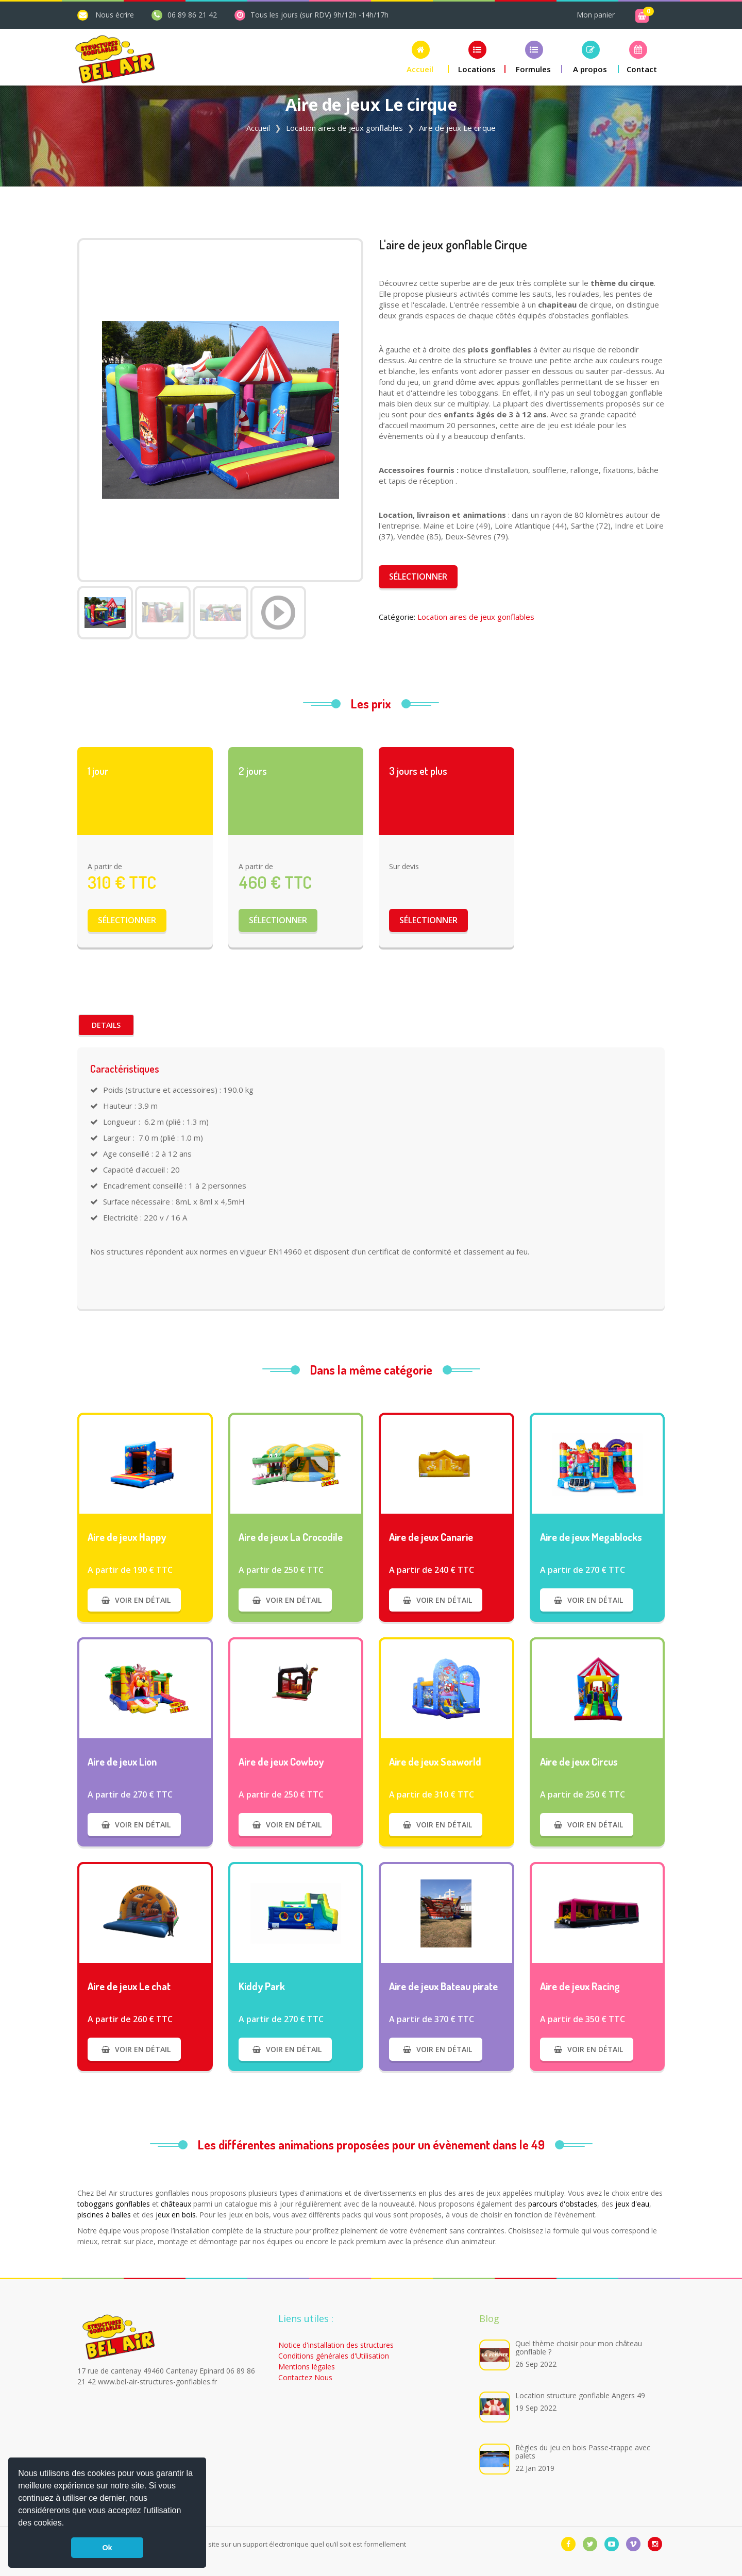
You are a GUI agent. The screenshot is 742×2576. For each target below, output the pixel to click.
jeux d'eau (632, 2204)
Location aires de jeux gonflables (344, 128)
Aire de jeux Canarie (431, 1537)
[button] (68, 2524)
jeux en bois (176, 2214)
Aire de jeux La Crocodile (291, 1537)
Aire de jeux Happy (127, 1537)
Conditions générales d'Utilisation (333, 2356)
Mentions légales (306, 2366)
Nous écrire (114, 15)
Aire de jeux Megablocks (591, 1537)
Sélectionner (418, 576)
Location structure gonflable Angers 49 (580, 2395)
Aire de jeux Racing (580, 1986)
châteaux (176, 2204)
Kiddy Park (262, 1986)
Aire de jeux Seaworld (435, 1761)
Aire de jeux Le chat (129, 1986)
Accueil (258, 128)
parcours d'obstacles (562, 2204)
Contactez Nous (305, 2377)
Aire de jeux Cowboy (281, 1761)
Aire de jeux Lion (122, 1761)
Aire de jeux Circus (579, 1761)
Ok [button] (107, 2548)
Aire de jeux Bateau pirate (443, 1986)
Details (106, 1025)
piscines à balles (104, 2214)
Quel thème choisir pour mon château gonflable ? (578, 2347)
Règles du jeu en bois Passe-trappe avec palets (582, 2452)
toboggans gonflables (113, 2204)
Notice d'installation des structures (336, 2345)
